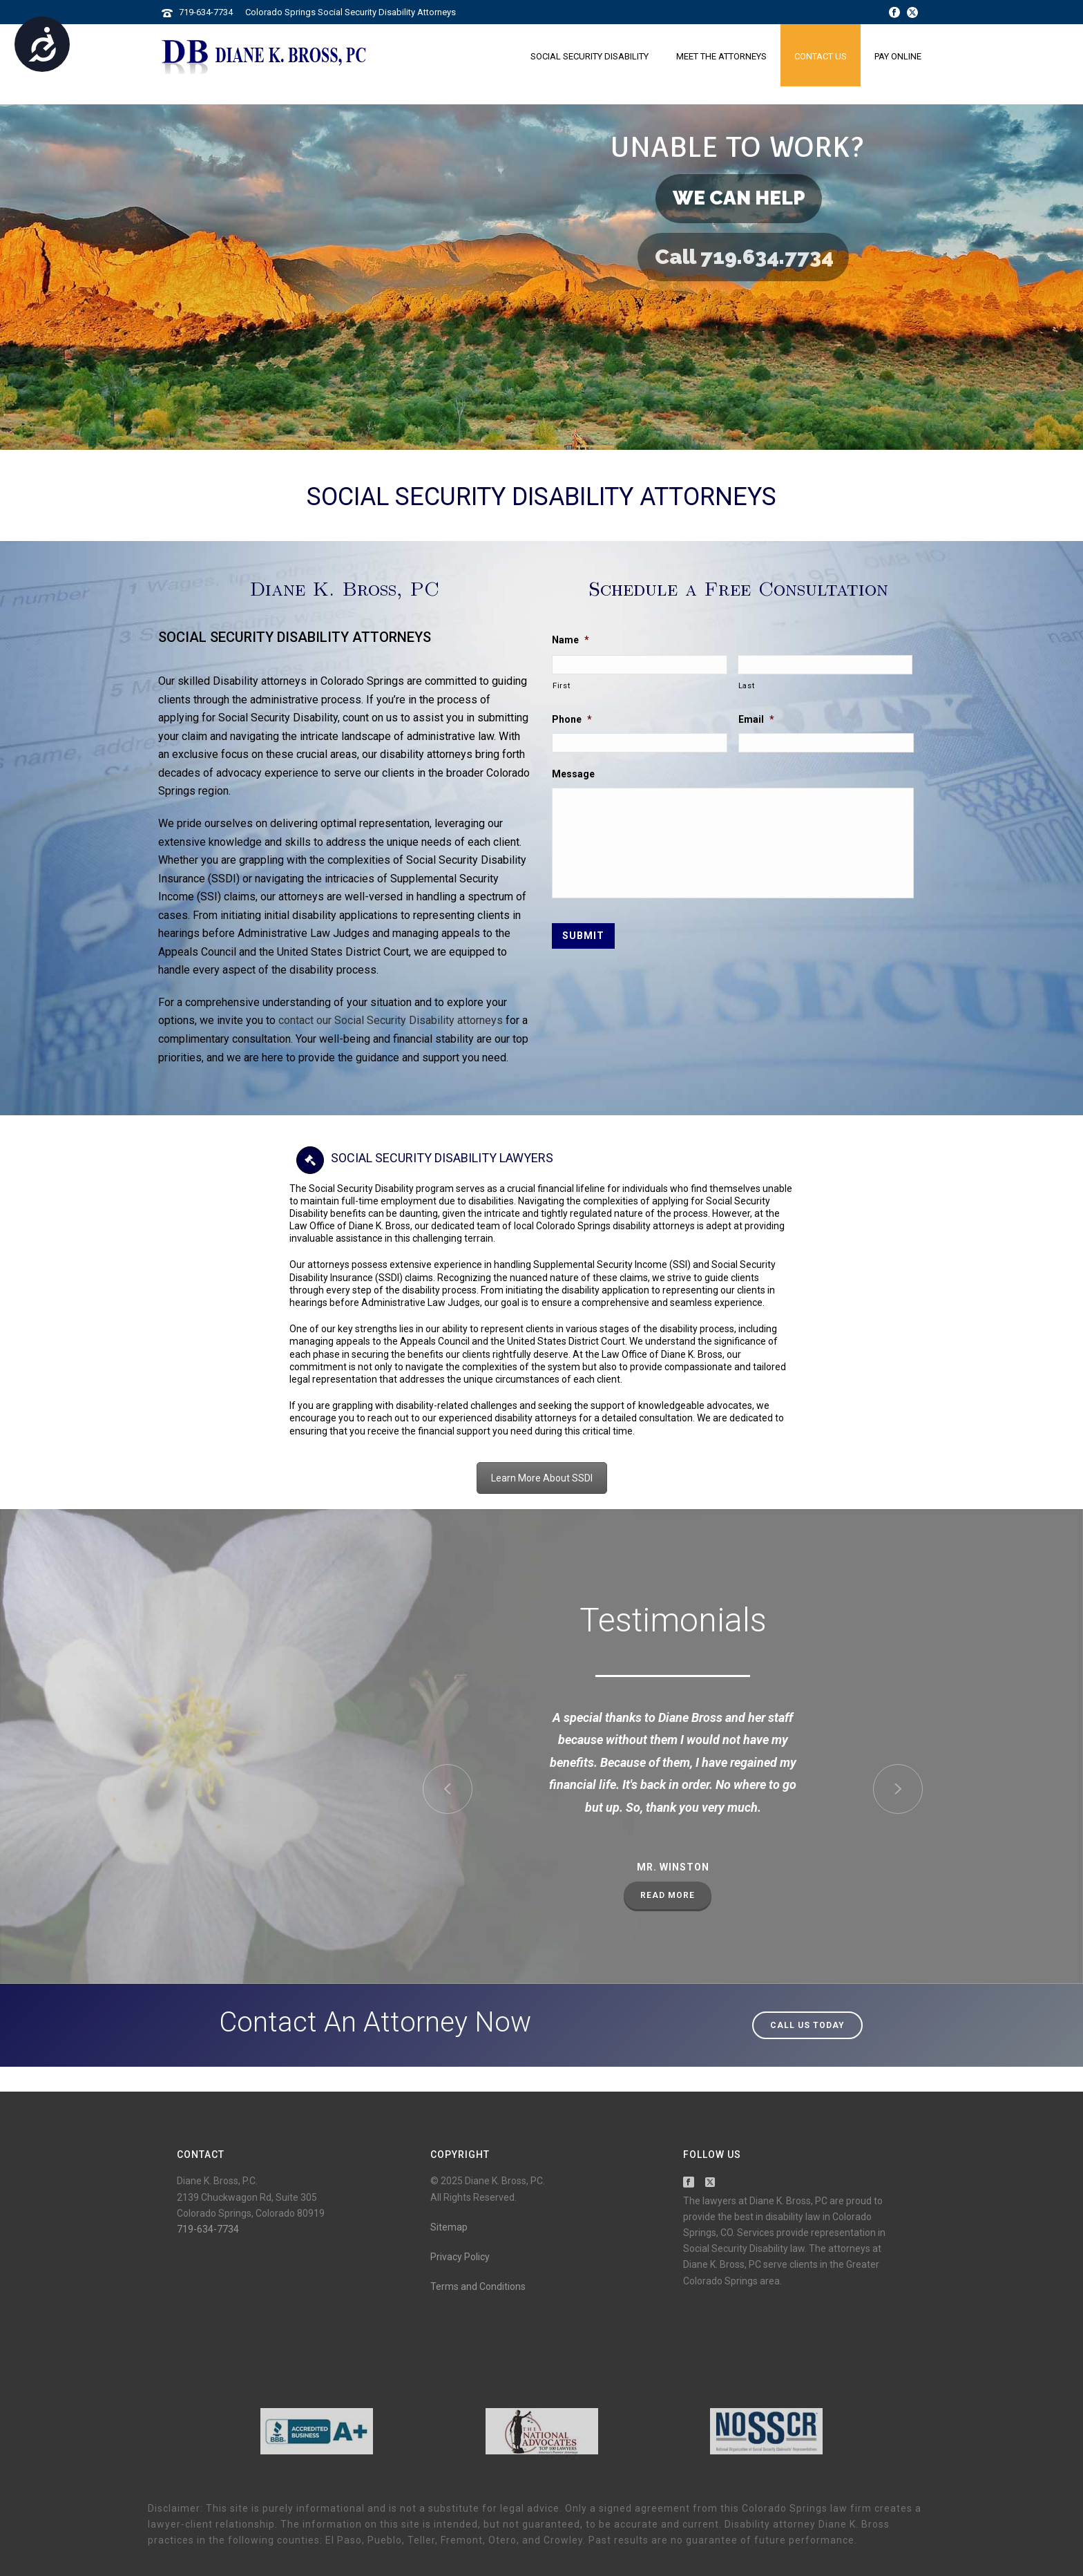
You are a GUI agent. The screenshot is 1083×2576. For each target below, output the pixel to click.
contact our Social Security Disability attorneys (390, 1020)
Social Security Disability (589, 56)
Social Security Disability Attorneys (541, 496)
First (561, 685)
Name (570, 639)
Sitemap (449, 2227)
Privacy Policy (460, 2256)
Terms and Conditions (478, 2286)
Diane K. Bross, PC (344, 587)
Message (573, 773)
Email (756, 719)
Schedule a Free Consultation (738, 587)
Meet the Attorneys (721, 56)
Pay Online (897, 56)
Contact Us (820, 56)
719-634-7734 (206, 12)
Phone (572, 719)
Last (746, 685)
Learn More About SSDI (542, 1478)
